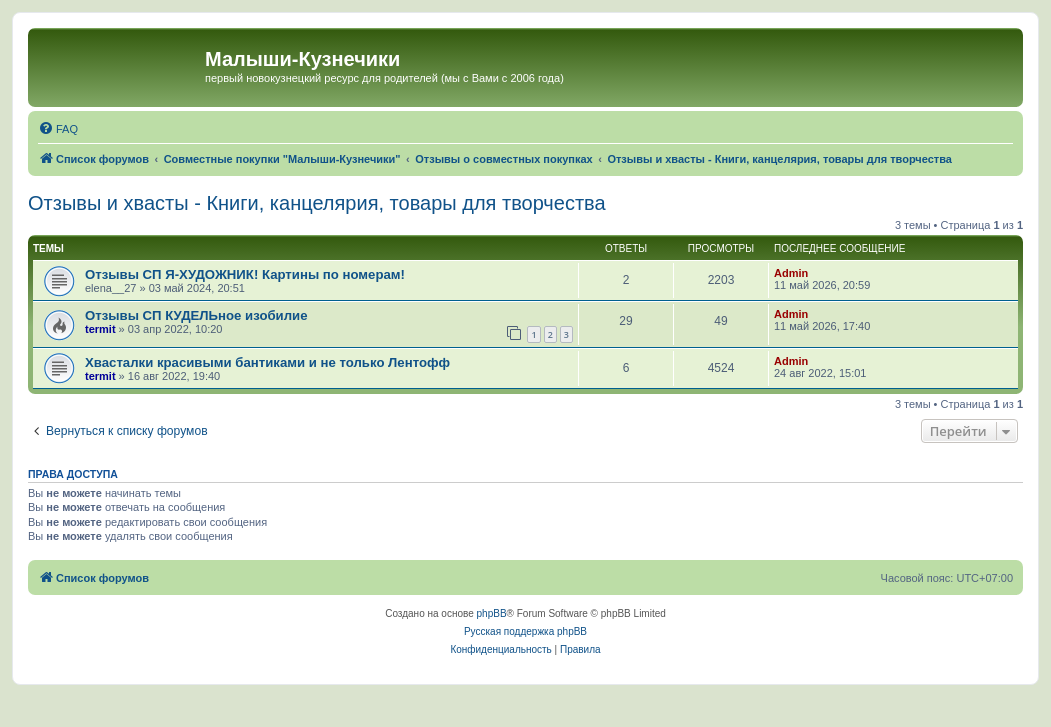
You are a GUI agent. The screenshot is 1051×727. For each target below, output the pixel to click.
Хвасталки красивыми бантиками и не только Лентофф (267, 362)
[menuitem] (58, 129)
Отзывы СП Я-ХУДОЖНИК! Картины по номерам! (245, 274)
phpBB (492, 613)
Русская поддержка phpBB (525, 631)
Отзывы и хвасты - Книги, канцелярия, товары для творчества (317, 203)
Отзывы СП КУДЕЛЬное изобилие (196, 315)
